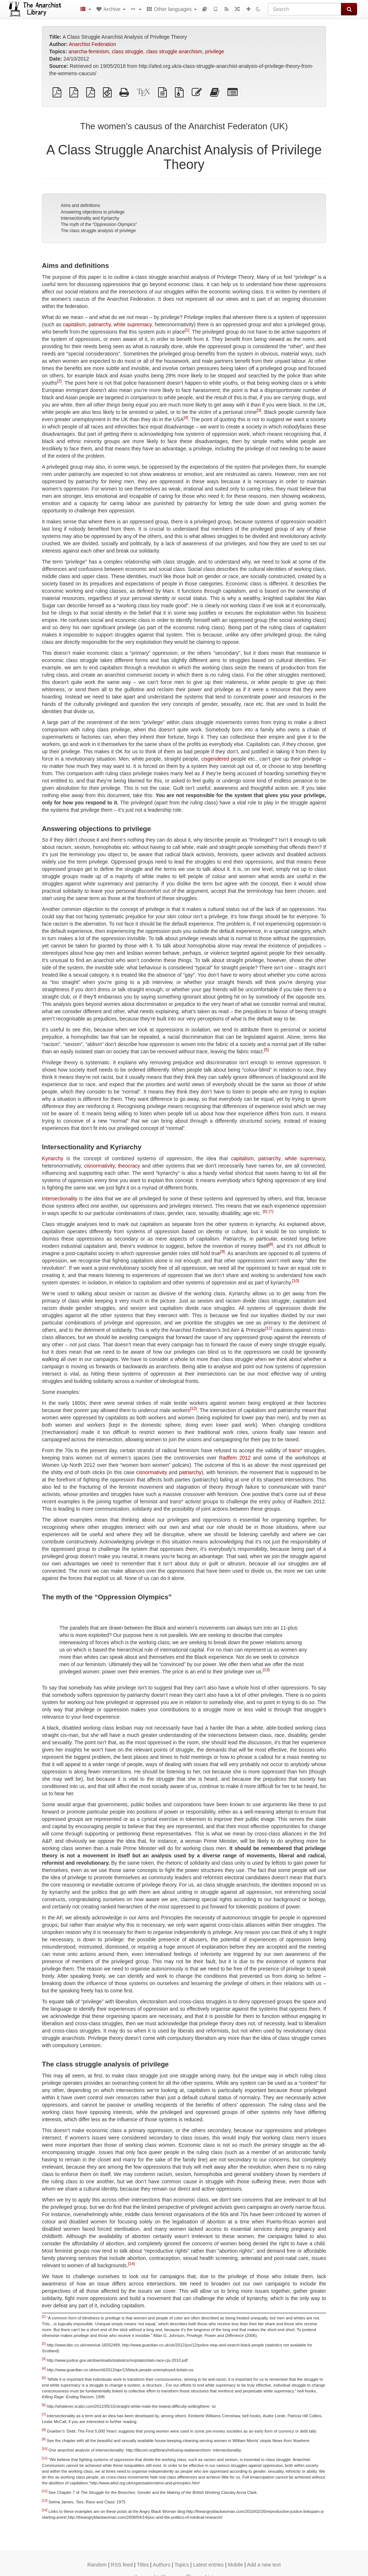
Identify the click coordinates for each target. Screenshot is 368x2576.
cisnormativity (99, 1166)
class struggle (127, 51)
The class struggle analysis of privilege (98, 230)
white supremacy (133, 324)
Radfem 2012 (235, 1458)
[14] (131, 2263)
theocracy (129, 1166)
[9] (222, 1251)
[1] (187, 330)
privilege (214, 51)
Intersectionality (59, 1199)
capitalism (74, 324)
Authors (161, 2565)
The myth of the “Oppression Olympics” (99, 224)
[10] (295, 1281)
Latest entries (208, 2565)
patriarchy (100, 324)
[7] (271, 1211)
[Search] (304, 9)
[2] (59, 381)
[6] (265, 1211)
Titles (143, 2565)
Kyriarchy (52, 1158)
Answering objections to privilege (92, 212)
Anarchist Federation (92, 44)
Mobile (235, 2565)
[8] (271, 1244)
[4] (186, 417)
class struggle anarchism (174, 51)
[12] (193, 1408)
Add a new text (264, 2565)
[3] (259, 410)
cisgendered (215, 759)
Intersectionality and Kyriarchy (90, 218)
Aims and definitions (80, 205)
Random (97, 2565)
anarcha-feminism (88, 51)
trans (294, 1450)
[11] (268, 1328)
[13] (266, 1670)
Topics (182, 2565)
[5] (266, 1049)
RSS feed (122, 2565)
